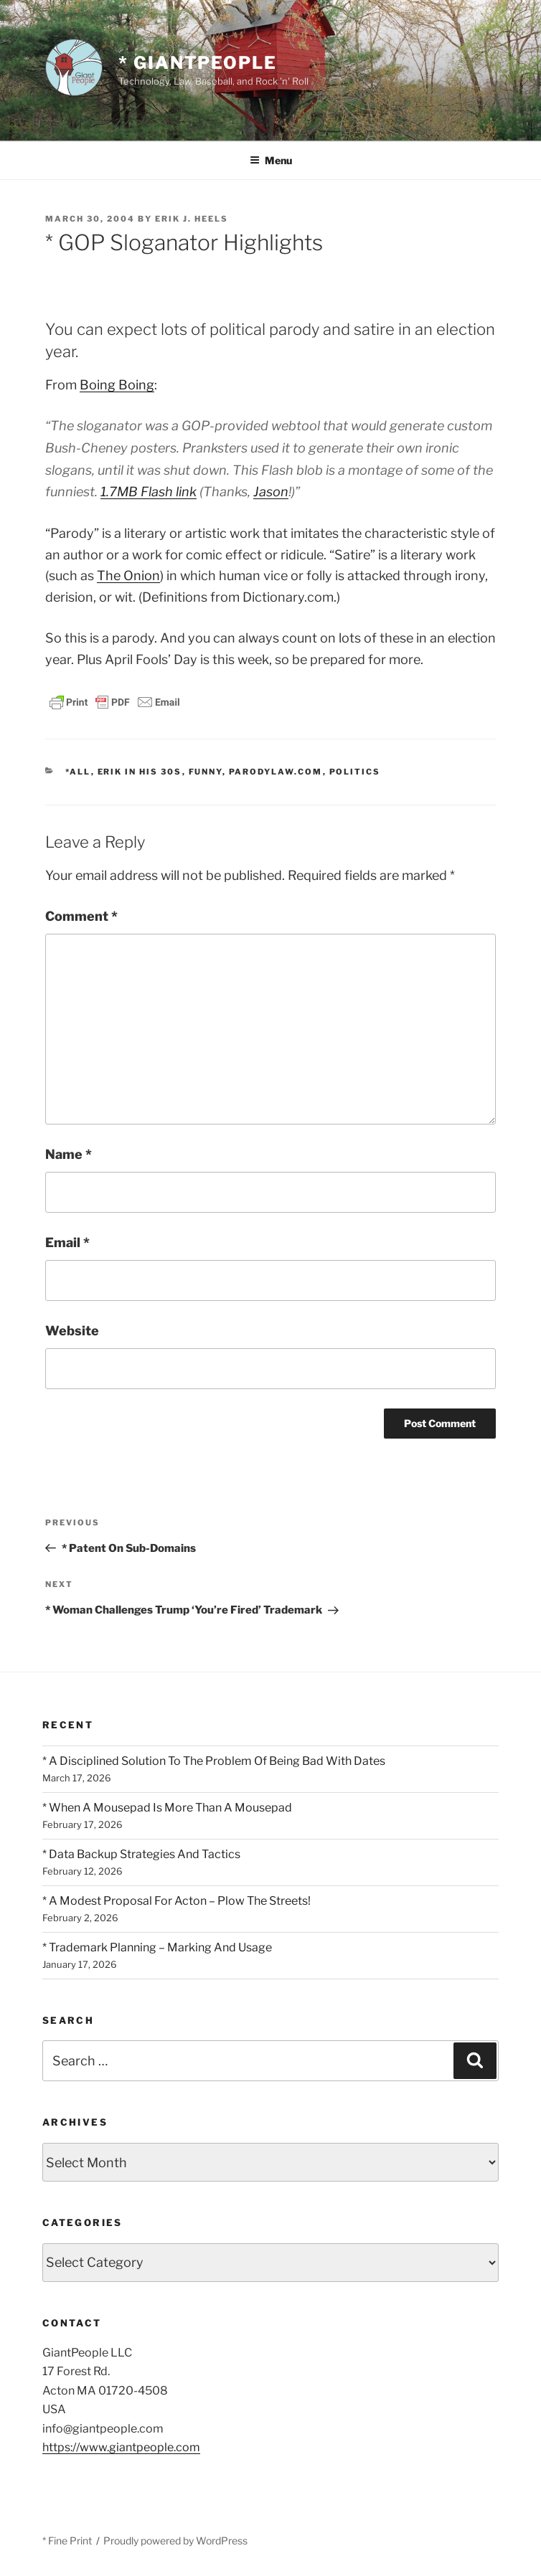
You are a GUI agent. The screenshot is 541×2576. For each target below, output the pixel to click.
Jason (270, 491)
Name (68, 1154)
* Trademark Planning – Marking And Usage (157, 1947)
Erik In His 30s (140, 772)
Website (72, 1330)
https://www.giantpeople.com (121, 2447)
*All (78, 772)
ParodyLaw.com (276, 772)
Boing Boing (117, 384)
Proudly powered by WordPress (175, 2540)
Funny (205, 772)
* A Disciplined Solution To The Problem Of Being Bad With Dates (213, 1761)
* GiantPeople (197, 62)
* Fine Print (67, 2540)
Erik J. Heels (191, 219)
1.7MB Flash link (148, 491)
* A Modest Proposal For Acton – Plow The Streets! (176, 1901)
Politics (355, 772)
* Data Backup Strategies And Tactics (141, 1854)
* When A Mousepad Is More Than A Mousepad (167, 1807)
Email (67, 1242)
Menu (271, 160)
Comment (81, 916)
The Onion (128, 575)
